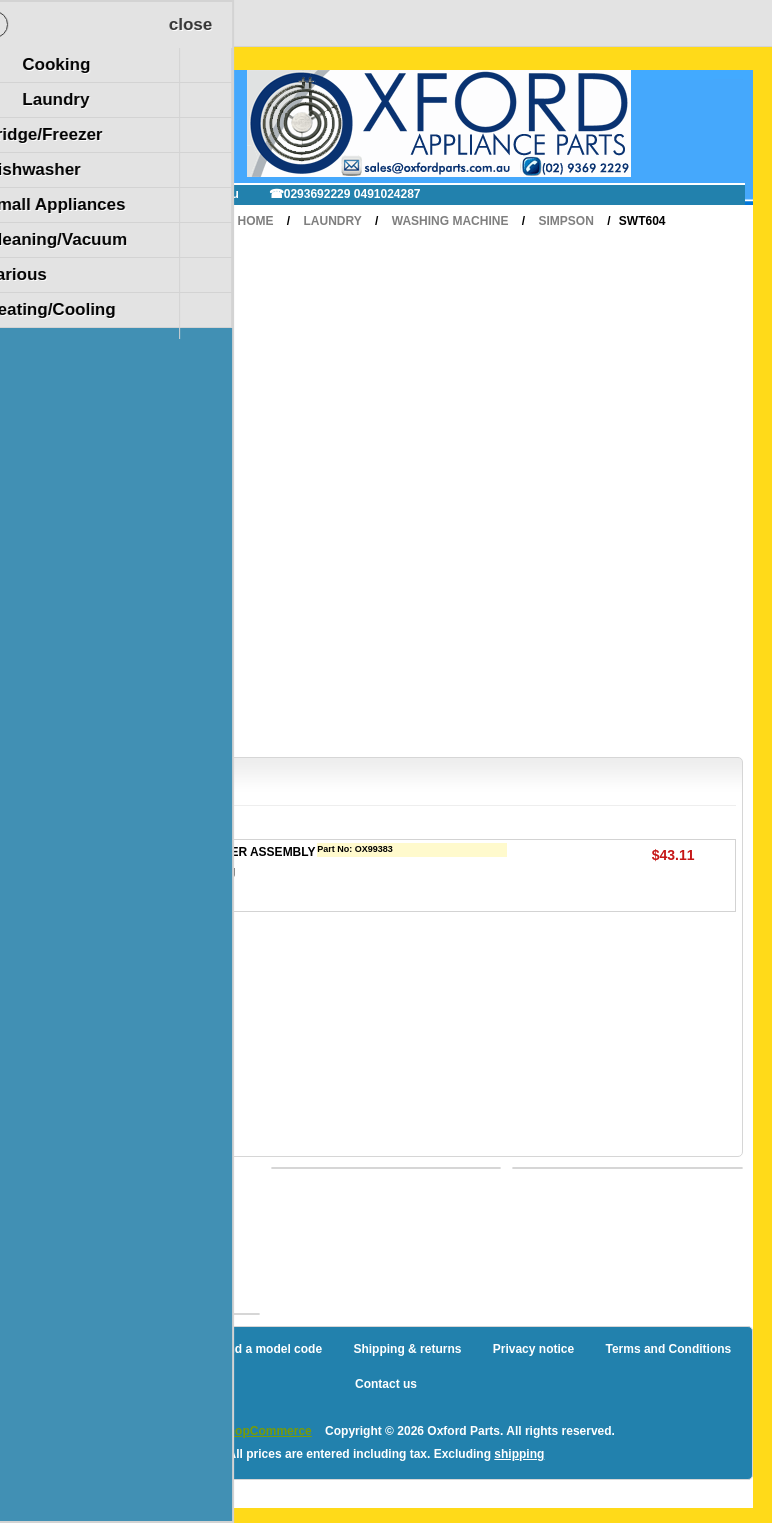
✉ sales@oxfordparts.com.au (155, 194)
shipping (519, 1454)
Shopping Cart (98, 93)
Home (255, 221)
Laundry (333, 221)
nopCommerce (270, 1431)
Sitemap (122, 1349)
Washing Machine (450, 221)
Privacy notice (533, 1349)
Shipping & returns (407, 1349)
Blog (54, 1349)
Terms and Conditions (668, 1349)
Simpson (565, 221)
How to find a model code (249, 1349)
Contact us (386, 1384)
